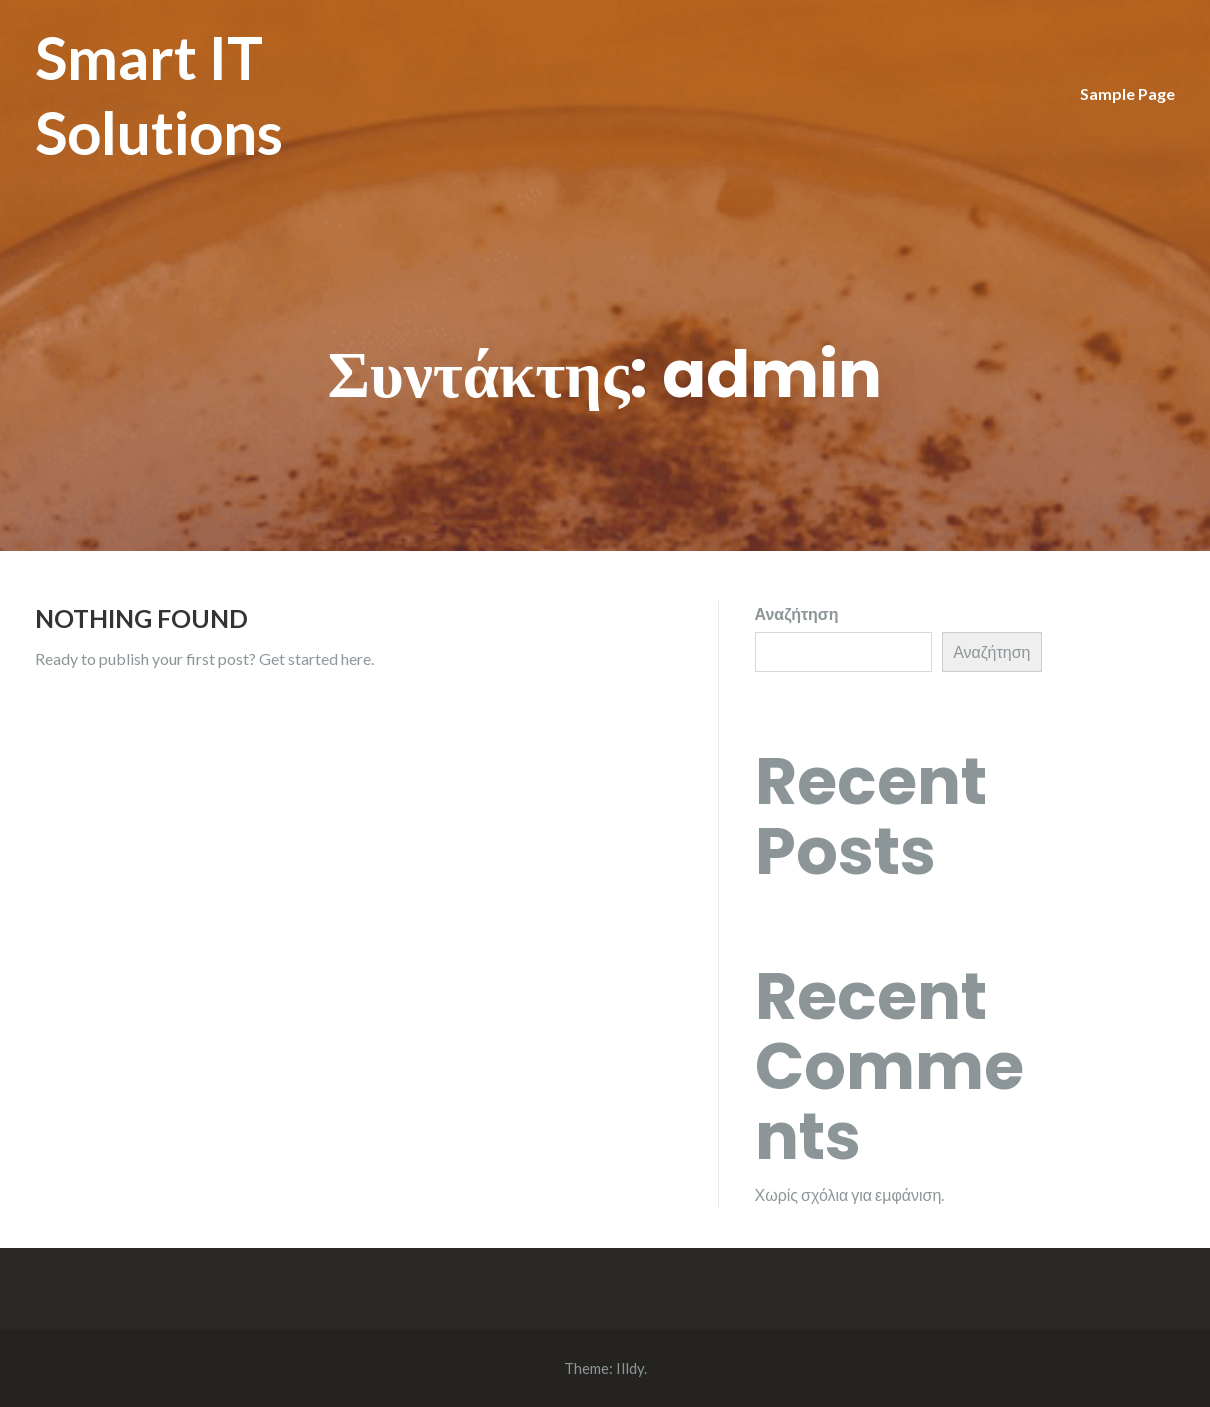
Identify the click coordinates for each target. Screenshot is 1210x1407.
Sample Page (1127, 93)
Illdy (630, 1368)
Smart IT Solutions (159, 94)
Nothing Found (141, 618)
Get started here (315, 658)
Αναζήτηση (797, 613)
